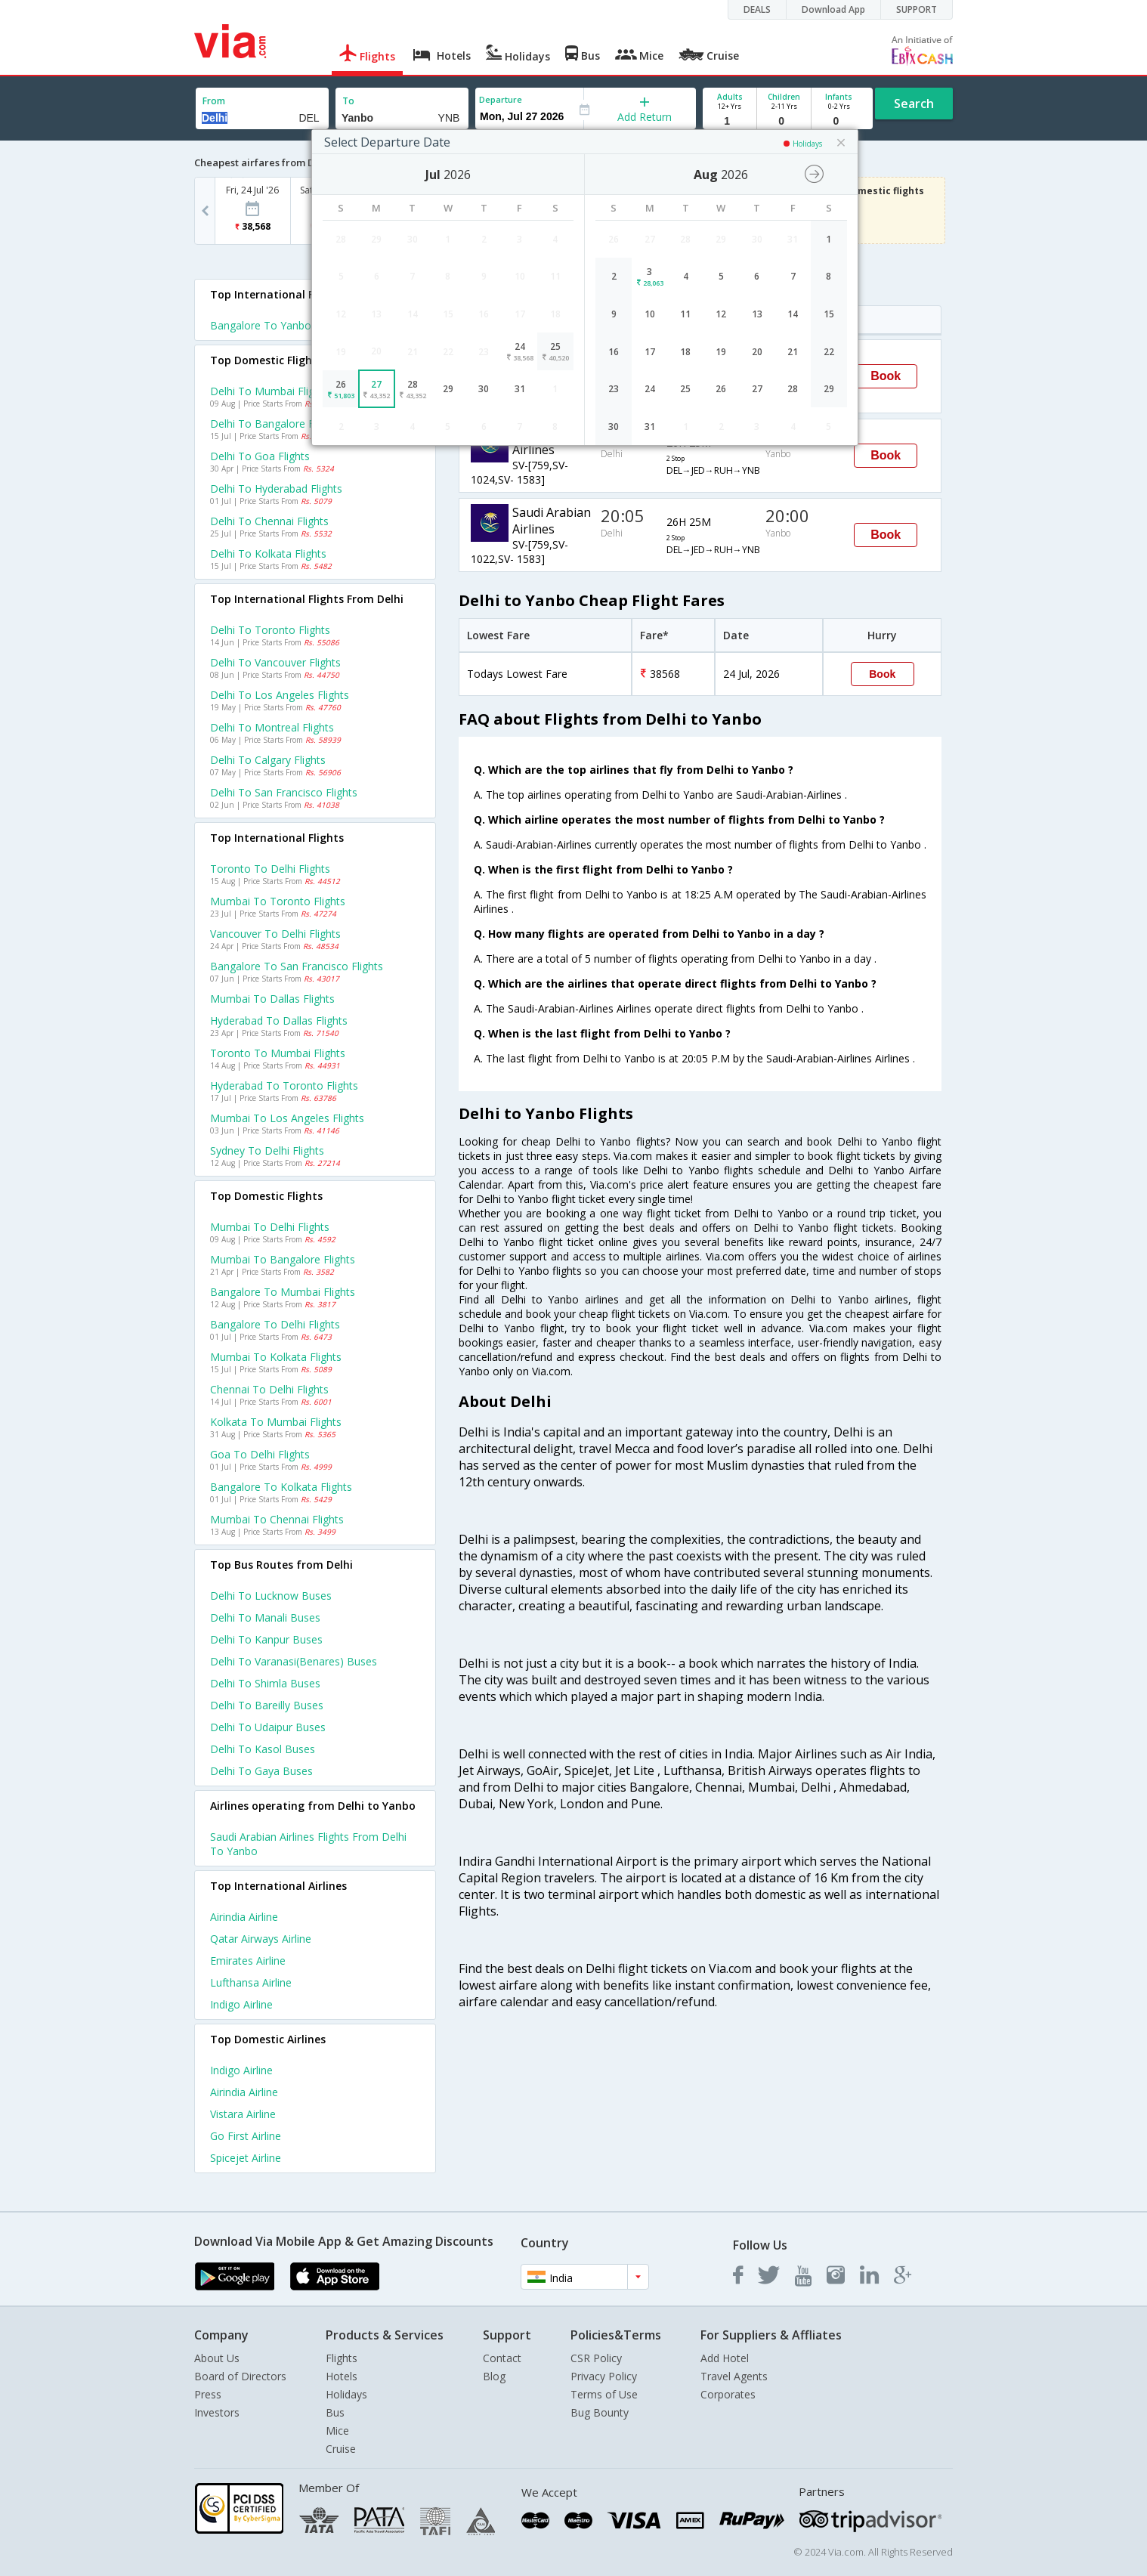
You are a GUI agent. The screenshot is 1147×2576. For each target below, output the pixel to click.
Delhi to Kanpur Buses (266, 1639)
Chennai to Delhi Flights (269, 1389)
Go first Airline (245, 2136)
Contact (502, 2358)
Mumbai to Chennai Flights (277, 1519)
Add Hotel (724, 2358)
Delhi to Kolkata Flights (268, 553)
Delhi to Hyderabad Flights (276, 488)
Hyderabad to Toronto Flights (284, 1085)
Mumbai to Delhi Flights (269, 1227)
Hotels (341, 2376)
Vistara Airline (243, 2114)
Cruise (341, 2448)
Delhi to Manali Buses (265, 1617)
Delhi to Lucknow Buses (271, 1595)
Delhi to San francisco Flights (283, 792)
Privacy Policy (603, 2376)
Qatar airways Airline (260, 1938)
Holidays (346, 2394)
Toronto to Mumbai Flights (277, 1053)
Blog (494, 2376)
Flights (341, 2358)
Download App (833, 9)
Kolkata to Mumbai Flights (276, 1422)
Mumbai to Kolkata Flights (276, 1357)
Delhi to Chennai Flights (269, 521)
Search (914, 103)
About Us (217, 2358)
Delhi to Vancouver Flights (275, 662)
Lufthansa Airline (251, 1982)
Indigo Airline (241, 2004)
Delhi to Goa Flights (260, 456)
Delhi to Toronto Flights (270, 630)
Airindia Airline (244, 1917)
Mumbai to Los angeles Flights (287, 1118)
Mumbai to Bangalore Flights (282, 1259)
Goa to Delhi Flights (260, 1454)
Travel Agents (734, 2376)
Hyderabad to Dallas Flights (279, 1020)
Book (885, 376)
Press (207, 2394)
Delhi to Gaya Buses (261, 1771)
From (214, 100)
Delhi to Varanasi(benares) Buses (293, 1661)
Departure (500, 99)
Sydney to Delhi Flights (267, 1150)
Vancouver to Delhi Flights (275, 933)
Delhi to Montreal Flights (272, 727)
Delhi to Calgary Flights (268, 760)
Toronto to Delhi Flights (270, 868)
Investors (217, 2412)
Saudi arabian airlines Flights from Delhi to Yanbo (308, 1843)
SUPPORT (916, 9)
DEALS (757, 9)
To (348, 100)
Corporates (728, 2394)
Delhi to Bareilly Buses (266, 1705)
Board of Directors (240, 2376)
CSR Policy (596, 2358)
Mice (337, 2430)
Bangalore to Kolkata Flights (281, 1487)
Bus (335, 2412)
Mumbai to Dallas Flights (272, 998)
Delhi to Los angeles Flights (279, 695)
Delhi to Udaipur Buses (268, 1727)
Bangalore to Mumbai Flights (282, 1292)
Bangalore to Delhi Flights (275, 1324)
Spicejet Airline (245, 2158)
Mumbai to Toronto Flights (277, 901)
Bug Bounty (599, 2412)
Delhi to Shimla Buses (265, 1683)
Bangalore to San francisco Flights (296, 966)
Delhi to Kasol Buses (262, 1749)
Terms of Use (604, 2394)
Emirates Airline (248, 1960)
